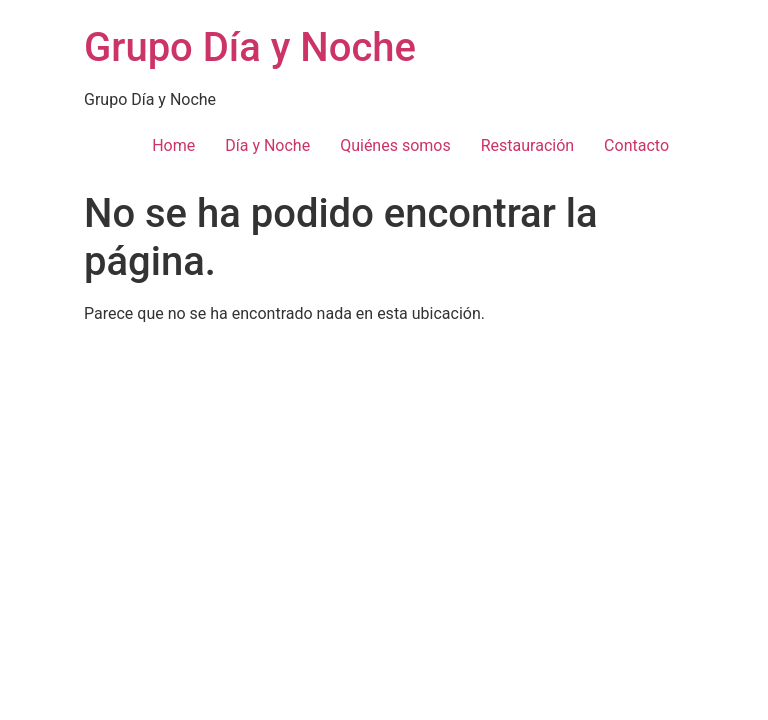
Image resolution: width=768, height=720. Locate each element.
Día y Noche (267, 145)
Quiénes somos (395, 145)
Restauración (527, 145)
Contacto (636, 145)
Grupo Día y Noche (250, 47)
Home (173, 145)
